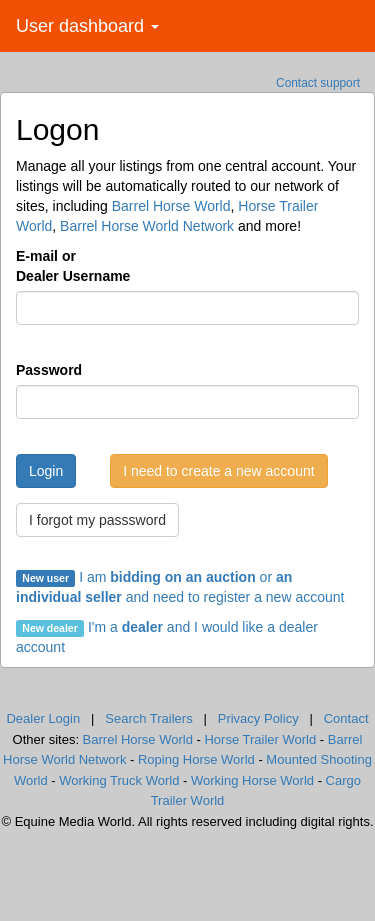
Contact (346, 718)
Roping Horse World (196, 759)
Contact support (318, 83)
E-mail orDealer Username (73, 266)
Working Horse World (252, 780)
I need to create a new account (218, 471)
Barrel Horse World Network (147, 226)
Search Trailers (148, 718)
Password (49, 370)
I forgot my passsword (97, 520)
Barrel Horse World (171, 206)
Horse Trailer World (260, 739)
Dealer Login (43, 718)
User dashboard (87, 26)
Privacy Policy (258, 718)
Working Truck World (119, 780)
